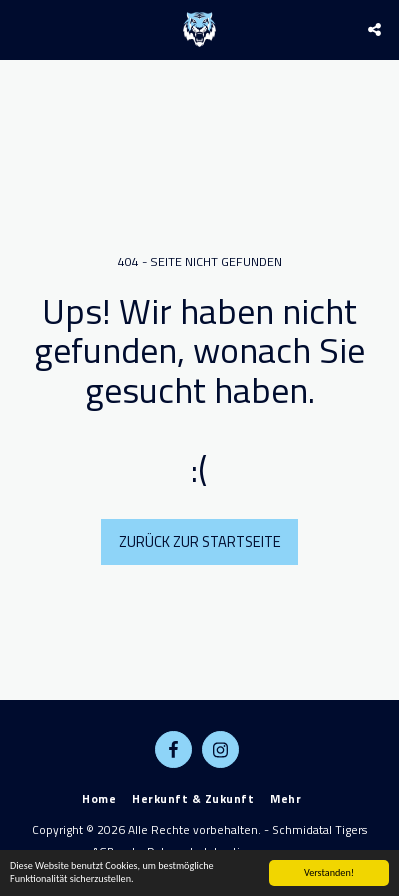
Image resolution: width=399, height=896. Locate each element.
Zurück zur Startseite (200, 541)
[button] (22, 28)
